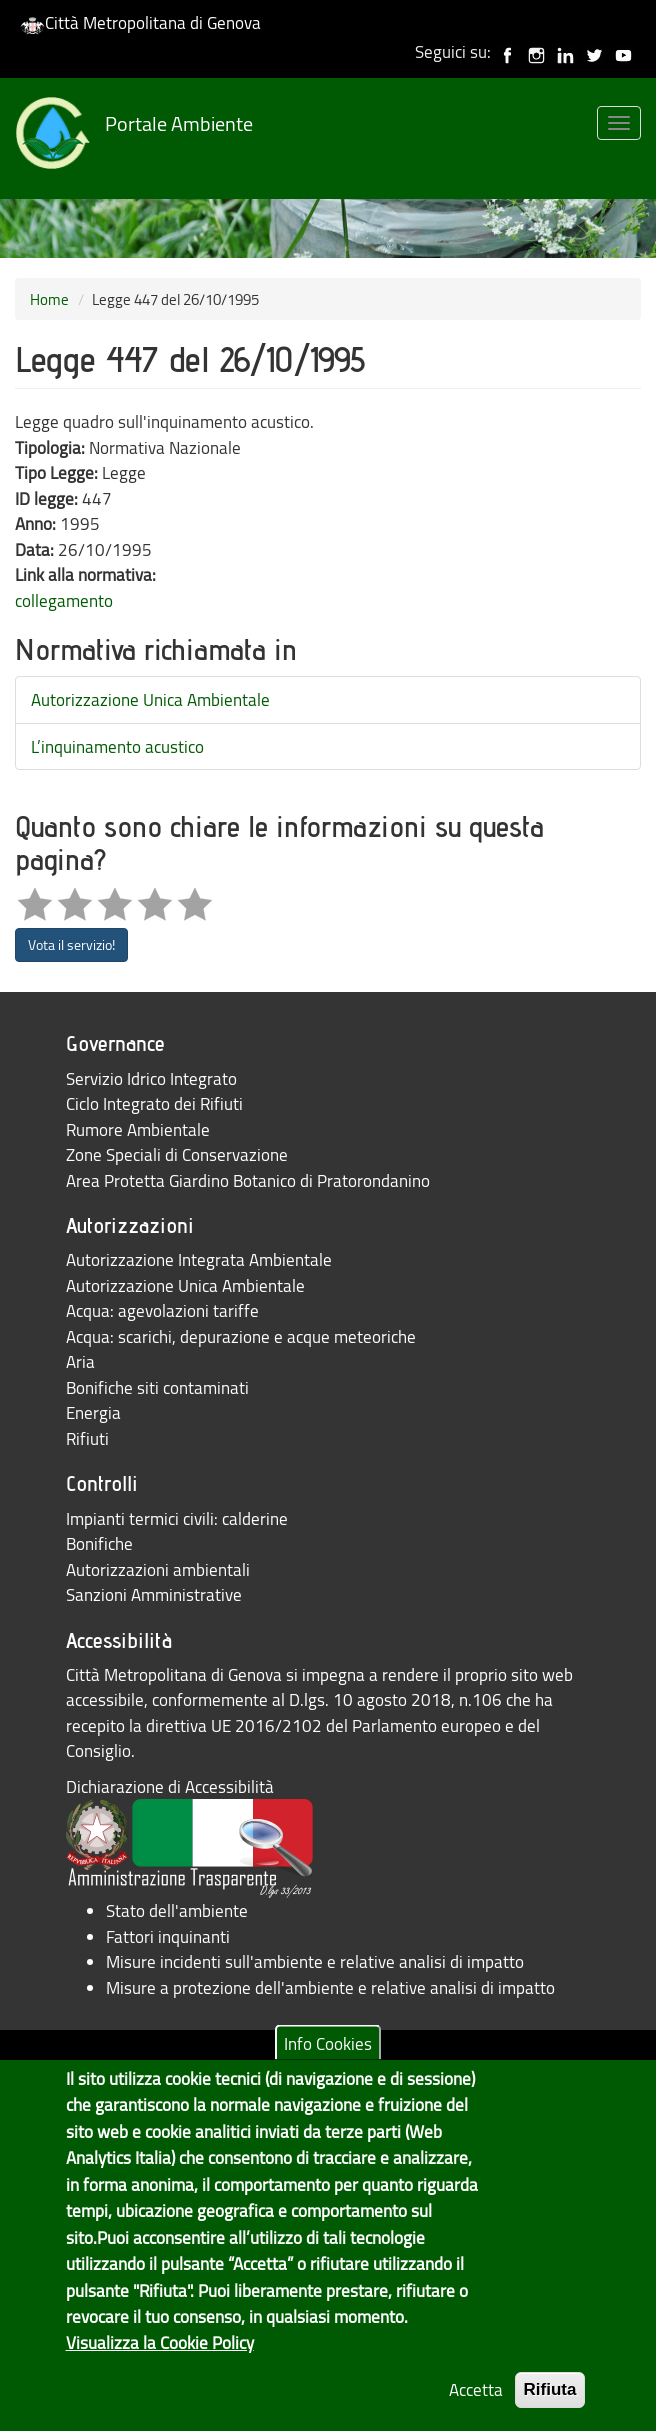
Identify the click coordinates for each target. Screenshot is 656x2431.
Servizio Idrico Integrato (151, 1078)
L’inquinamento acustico (117, 746)
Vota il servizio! (71, 944)
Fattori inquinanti (168, 1936)
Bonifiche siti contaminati (157, 1387)
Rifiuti (87, 1438)
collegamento (64, 600)
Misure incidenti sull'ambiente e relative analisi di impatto (315, 1961)
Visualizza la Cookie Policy (160, 2356)
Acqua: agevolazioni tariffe (162, 1310)
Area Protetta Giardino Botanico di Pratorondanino (248, 1180)
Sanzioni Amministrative (154, 1594)
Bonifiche (99, 1543)
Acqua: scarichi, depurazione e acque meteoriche (241, 1336)
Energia (93, 1412)
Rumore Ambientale (138, 1129)
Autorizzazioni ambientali (158, 1569)
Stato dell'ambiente (177, 1910)
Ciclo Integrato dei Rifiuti (154, 1103)
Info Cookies (328, 2057)
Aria (80, 1361)
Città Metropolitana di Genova (140, 22)
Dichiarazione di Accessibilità (170, 1786)
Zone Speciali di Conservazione (177, 1154)
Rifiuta (550, 2404)
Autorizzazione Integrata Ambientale (199, 1259)
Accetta (476, 2404)
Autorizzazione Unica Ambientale (150, 699)
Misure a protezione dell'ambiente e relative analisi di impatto (330, 1987)
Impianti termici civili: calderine (177, 1518)
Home (49, 299)
